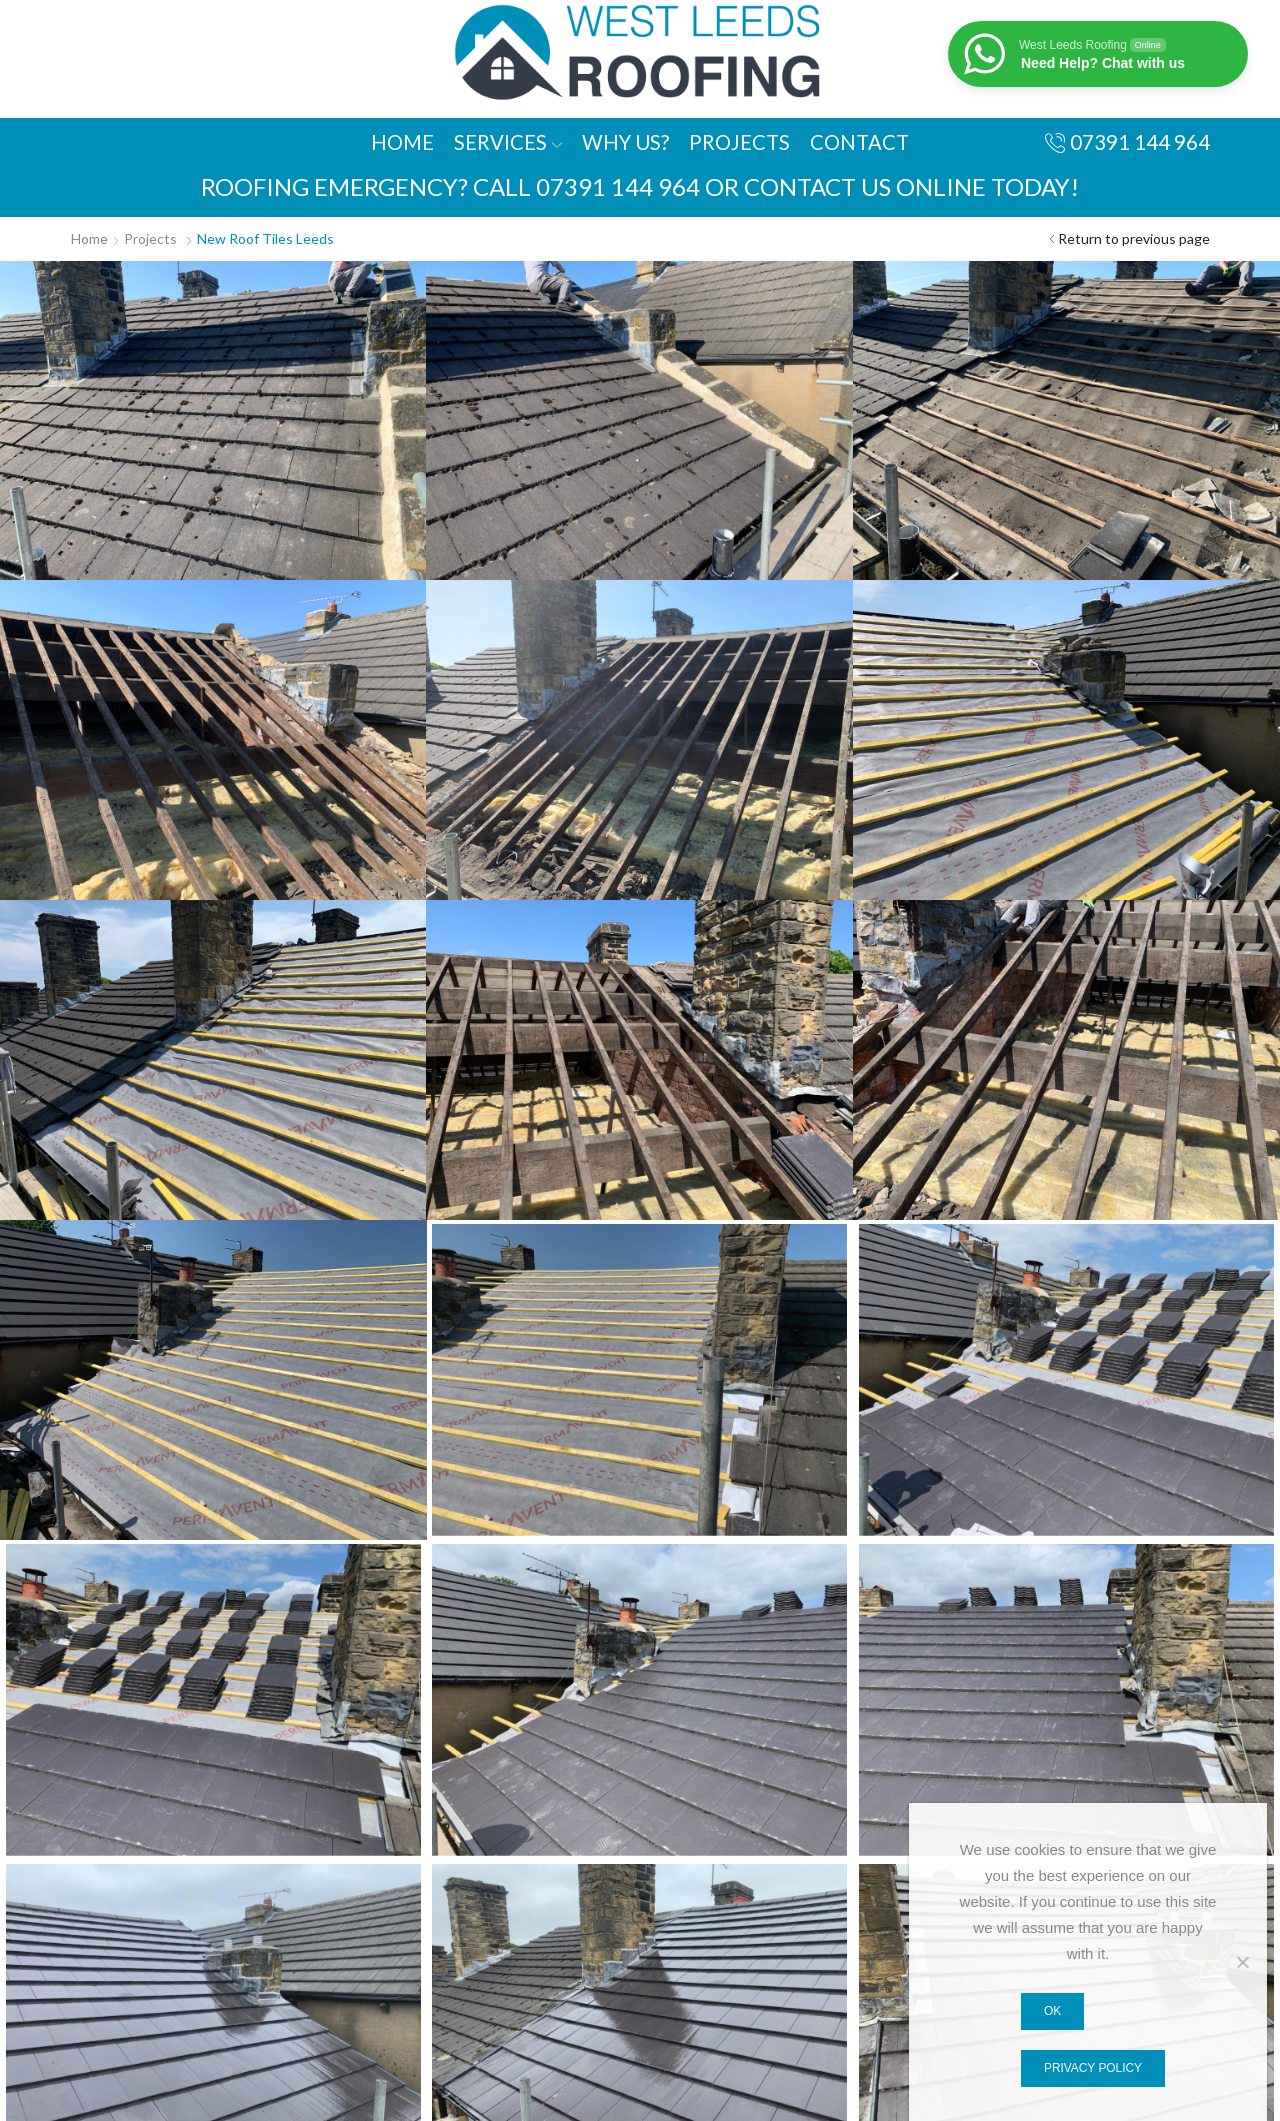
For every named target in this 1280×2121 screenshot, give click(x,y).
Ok (1052, 2011)
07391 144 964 (618, 186)
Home (402, 142)
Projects (739, 142)
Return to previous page (1134, 238)
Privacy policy (1093, 2068)
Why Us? (625, 142)
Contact (859, 142)
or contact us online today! (892, 186)
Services (508, 142)
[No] (1242, 1962)
